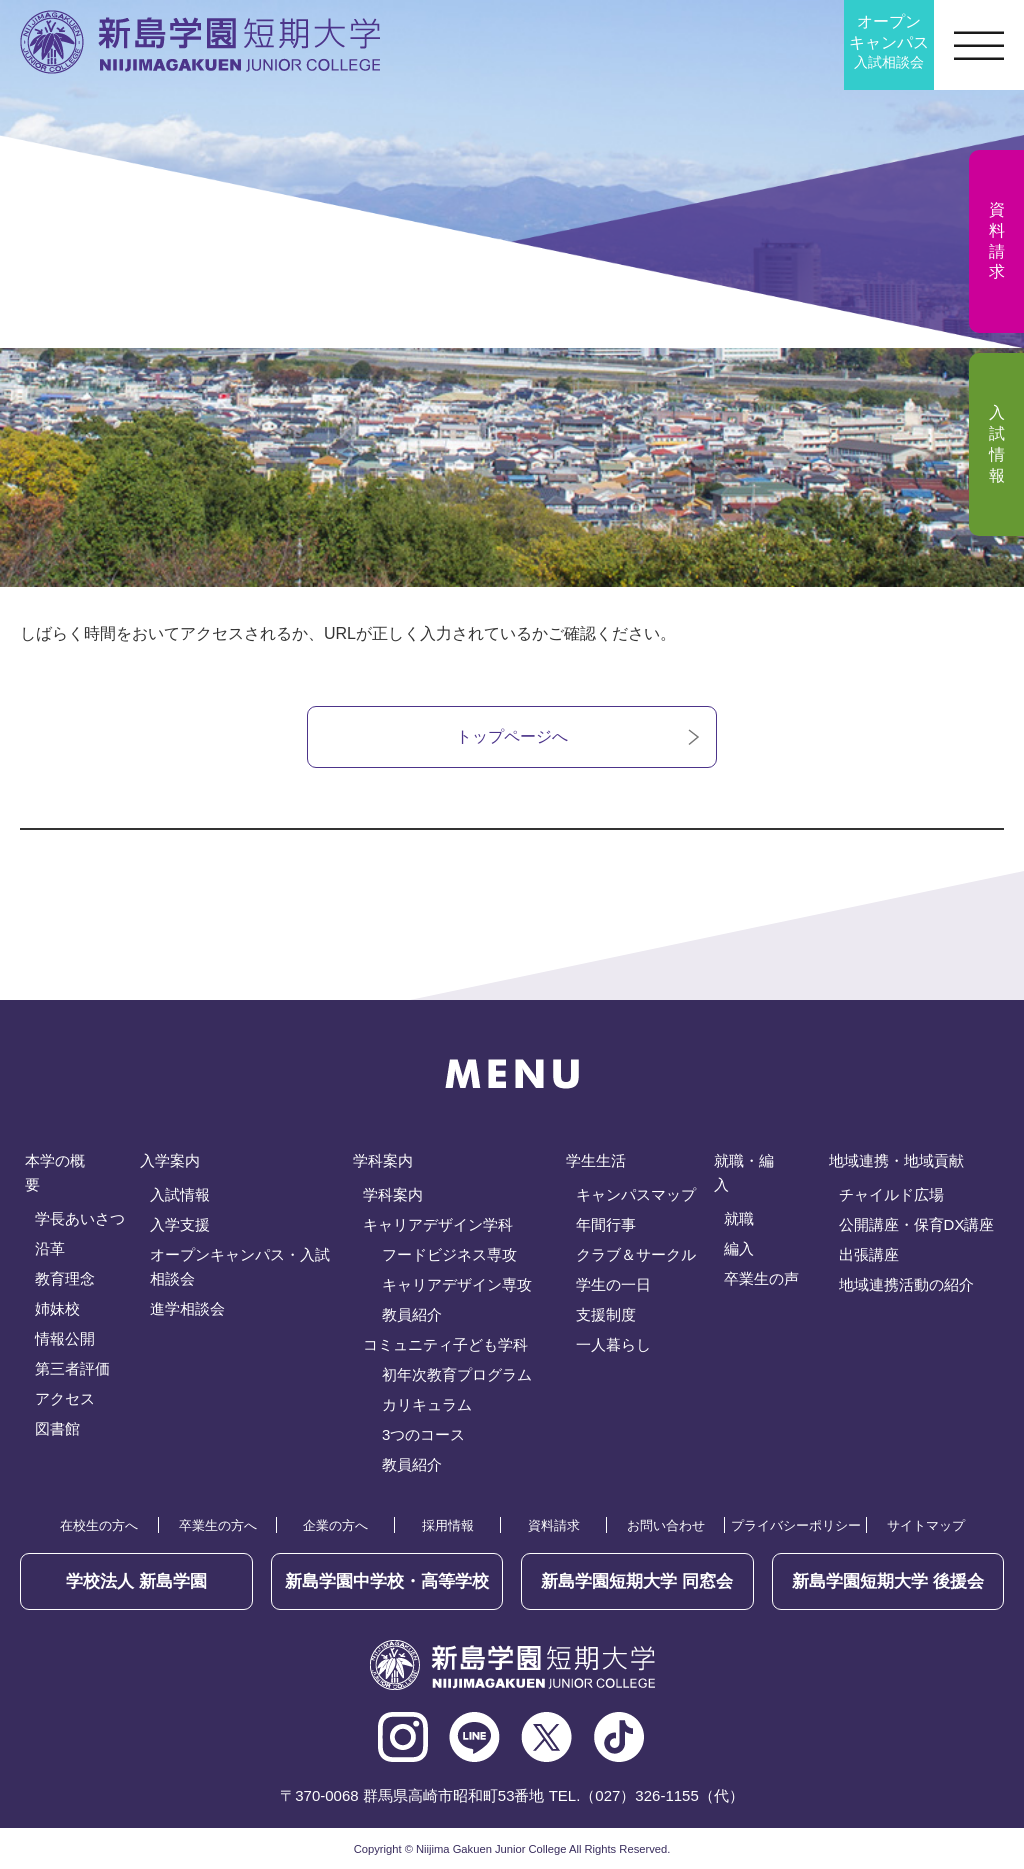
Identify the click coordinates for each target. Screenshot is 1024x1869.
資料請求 (554, 1525)
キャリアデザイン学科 (438, 1224)
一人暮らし (613, 1344)
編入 (739, 1248)
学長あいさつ (80, 1218)
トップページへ (512, 736)
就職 (739, 1218)
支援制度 (606, 1314)
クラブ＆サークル (636, 1254)
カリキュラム (427, 1404)
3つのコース (423, 1434)
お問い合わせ (666, 1525)
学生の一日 (613, 1284)
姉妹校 (57, 1308)
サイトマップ (926, 1525)
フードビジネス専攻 (449, 1254)
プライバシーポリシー (796, 1525)
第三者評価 (72, 1368)
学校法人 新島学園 (136, 1581)
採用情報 (448, 1525)
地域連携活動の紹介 (906, 1284)
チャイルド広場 (891, 1194)
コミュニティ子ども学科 (445, 1344)
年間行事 (606, 1224)
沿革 (50, 1248)
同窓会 (637, 1581)
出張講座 (869, 1254)
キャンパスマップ (636, 1194)
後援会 (888, 1581)
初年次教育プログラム (457, 1374)
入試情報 (180, 1194)
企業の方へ (335, 1525)
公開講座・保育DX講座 (917, 1224)
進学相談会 (187, 1308)
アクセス (65, 1398)
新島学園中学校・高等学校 (387, 1581)
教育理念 (65, 1278)
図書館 (57, 1428)
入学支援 (180, 1224)
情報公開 (65, 1338)
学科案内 (393, 1194)
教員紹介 (412, 1314)
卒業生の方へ (218, 1525)
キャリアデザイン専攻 (457, 1284)
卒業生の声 (761, 1278)
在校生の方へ (99, 1525)
